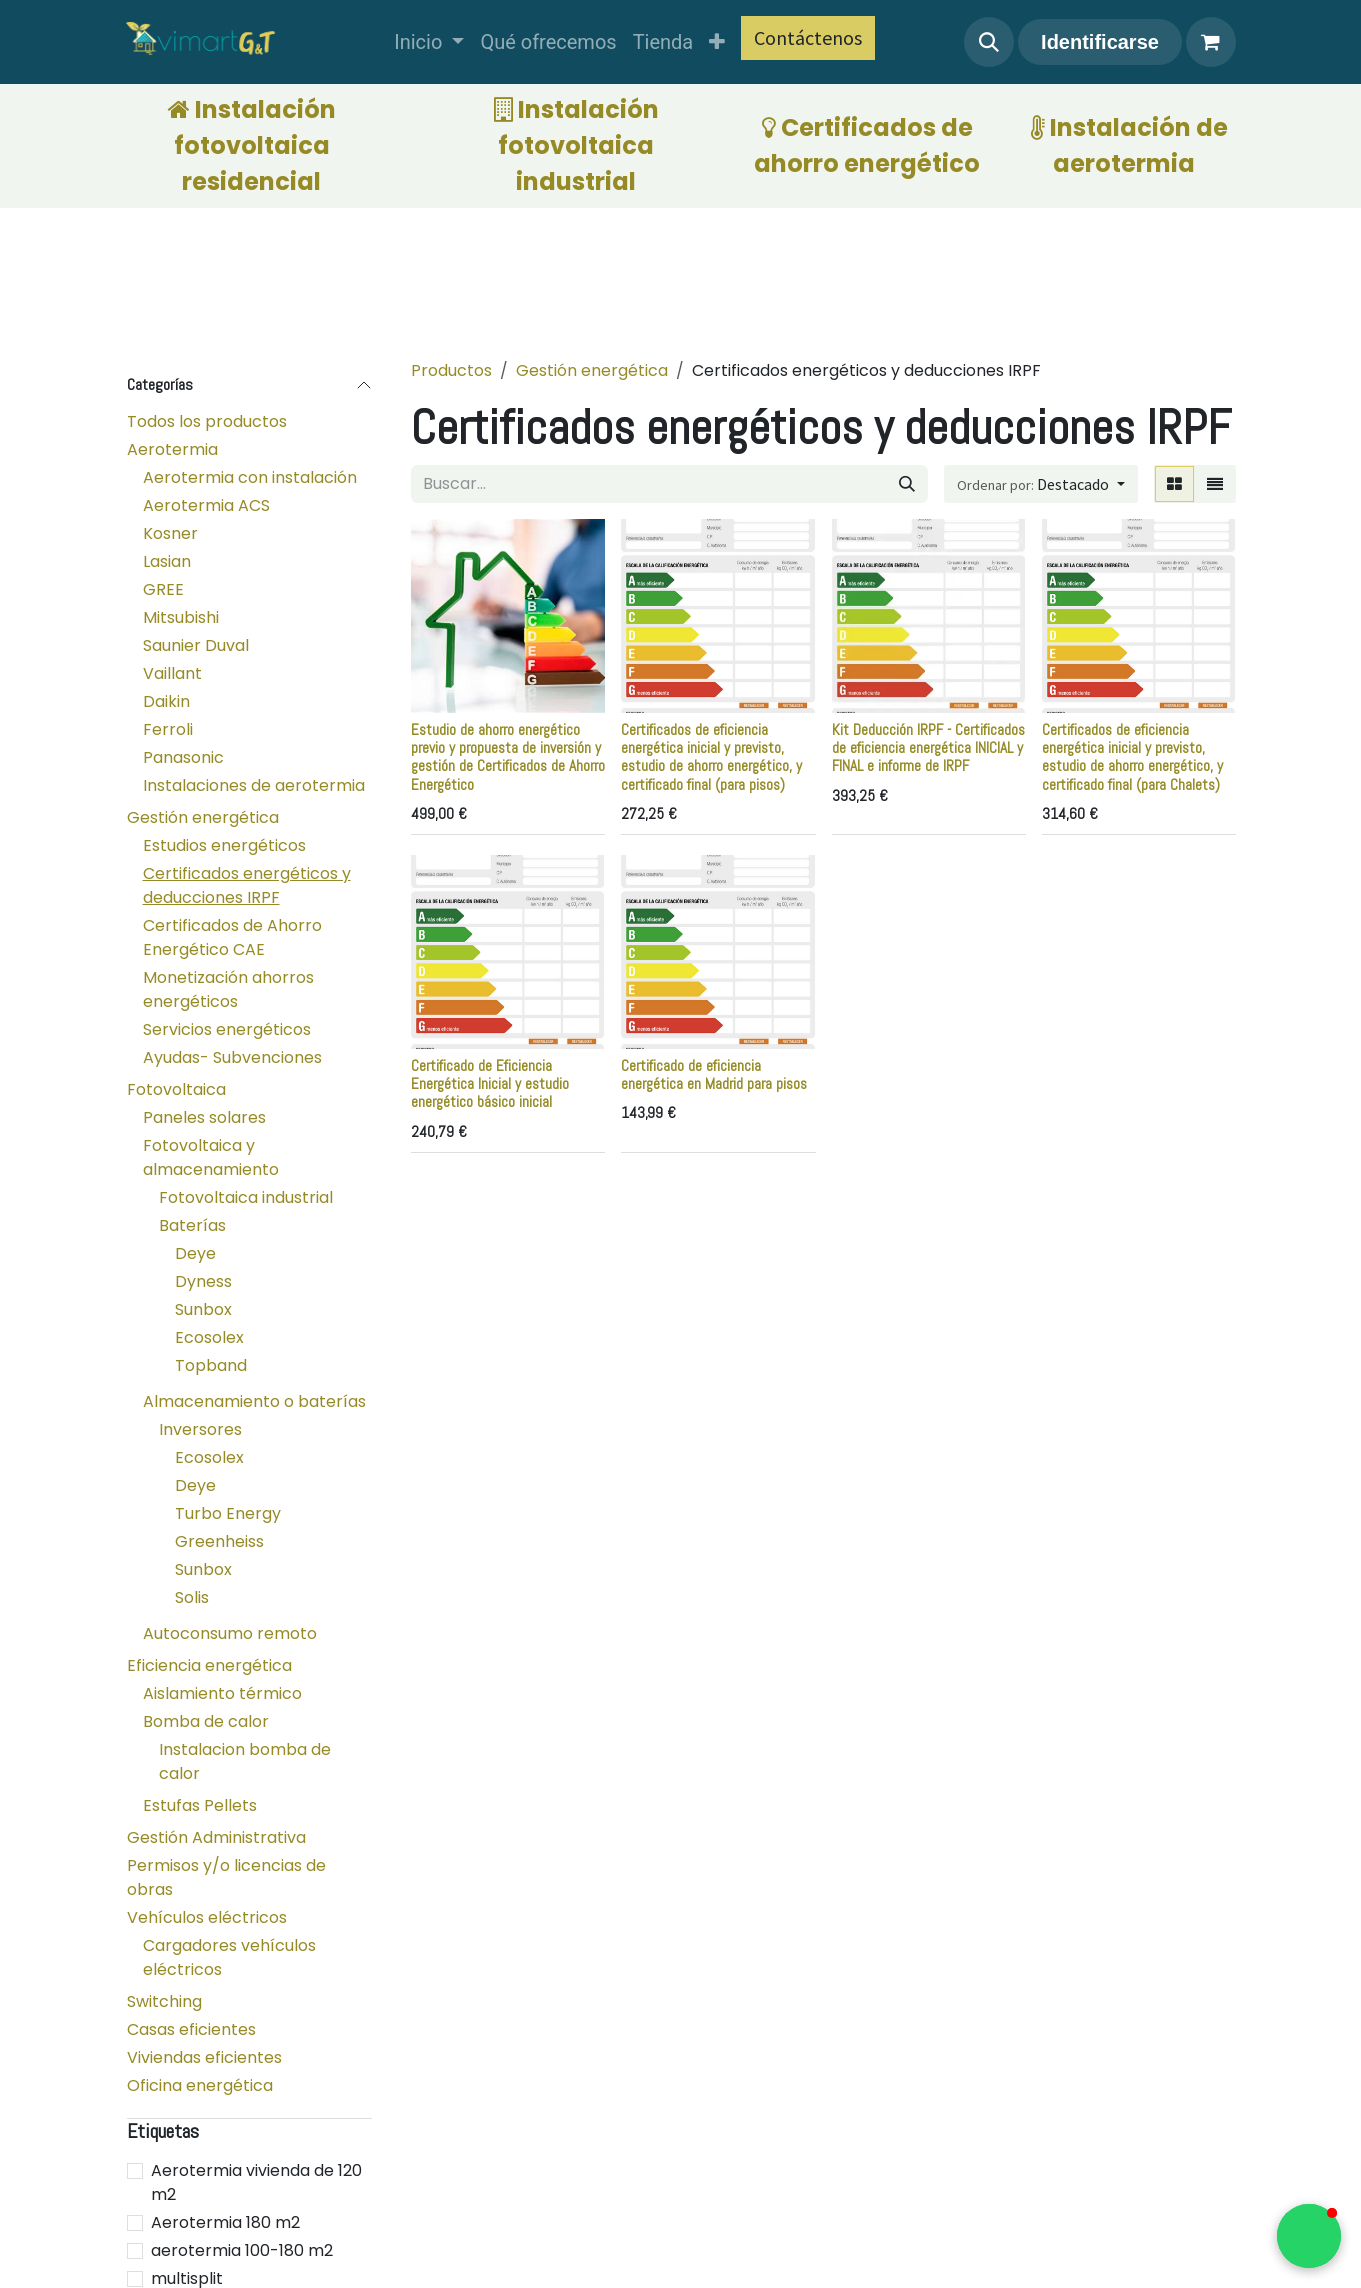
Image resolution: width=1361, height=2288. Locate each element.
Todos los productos (207, 421)
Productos (451, 370)
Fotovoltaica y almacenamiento (211, 1157)
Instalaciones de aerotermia (254, 785)
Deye (195, 1253)
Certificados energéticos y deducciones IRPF (247, 885)
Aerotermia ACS (206, 505)
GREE (163, 589)
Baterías (192, 1225)
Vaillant (172, 673)
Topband (211, 1365)
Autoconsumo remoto (230, 1633)
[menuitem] (429, 42)
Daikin (166, 701)
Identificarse (1100, 42)
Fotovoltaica (176, 1089)
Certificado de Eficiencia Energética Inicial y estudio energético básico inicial (490, 1083)
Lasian (167, 561)
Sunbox (203, 1309)
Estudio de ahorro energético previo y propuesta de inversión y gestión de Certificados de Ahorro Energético (508, 757)
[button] (989, 42)
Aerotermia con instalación (250, 477)
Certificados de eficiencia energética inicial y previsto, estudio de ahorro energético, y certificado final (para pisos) (711, 757)
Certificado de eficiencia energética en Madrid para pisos (714, 1074)
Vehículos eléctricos (207, 1917)
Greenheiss (219, 1541)
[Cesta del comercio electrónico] (1211, 42)
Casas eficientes (191, 2029)
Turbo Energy (228, 1513)
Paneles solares (204, 1117)
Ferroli (168, 729)
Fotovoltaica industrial (246, 1197)
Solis (192, 1597)
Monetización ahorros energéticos (228, 989)
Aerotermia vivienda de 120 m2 (256, 2182)
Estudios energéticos (224, 845)
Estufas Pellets (200, 1805)
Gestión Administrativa (216, 1837)
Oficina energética (200, 2085)
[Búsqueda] (907, 484)
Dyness (203, 1281)
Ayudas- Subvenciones (232, 1057)
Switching (164, 2001)
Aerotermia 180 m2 (225, 2222)
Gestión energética (203, 817)
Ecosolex (209, 1337)
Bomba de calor (206, 1721)
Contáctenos (808, 37)
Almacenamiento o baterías (254, 1401)
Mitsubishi (181, 617)
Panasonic (183, 757)
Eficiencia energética (209, 1665)
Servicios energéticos (227, 1029)
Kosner (170, 533)
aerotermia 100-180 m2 (242, 2250)
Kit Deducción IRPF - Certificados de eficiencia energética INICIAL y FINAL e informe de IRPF (927, 747)
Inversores (200, 1429)
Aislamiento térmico (222, 1693)
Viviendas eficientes (204, 2057)
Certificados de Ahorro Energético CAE (232, 937)
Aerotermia (172, 449)
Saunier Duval (196, 645)
